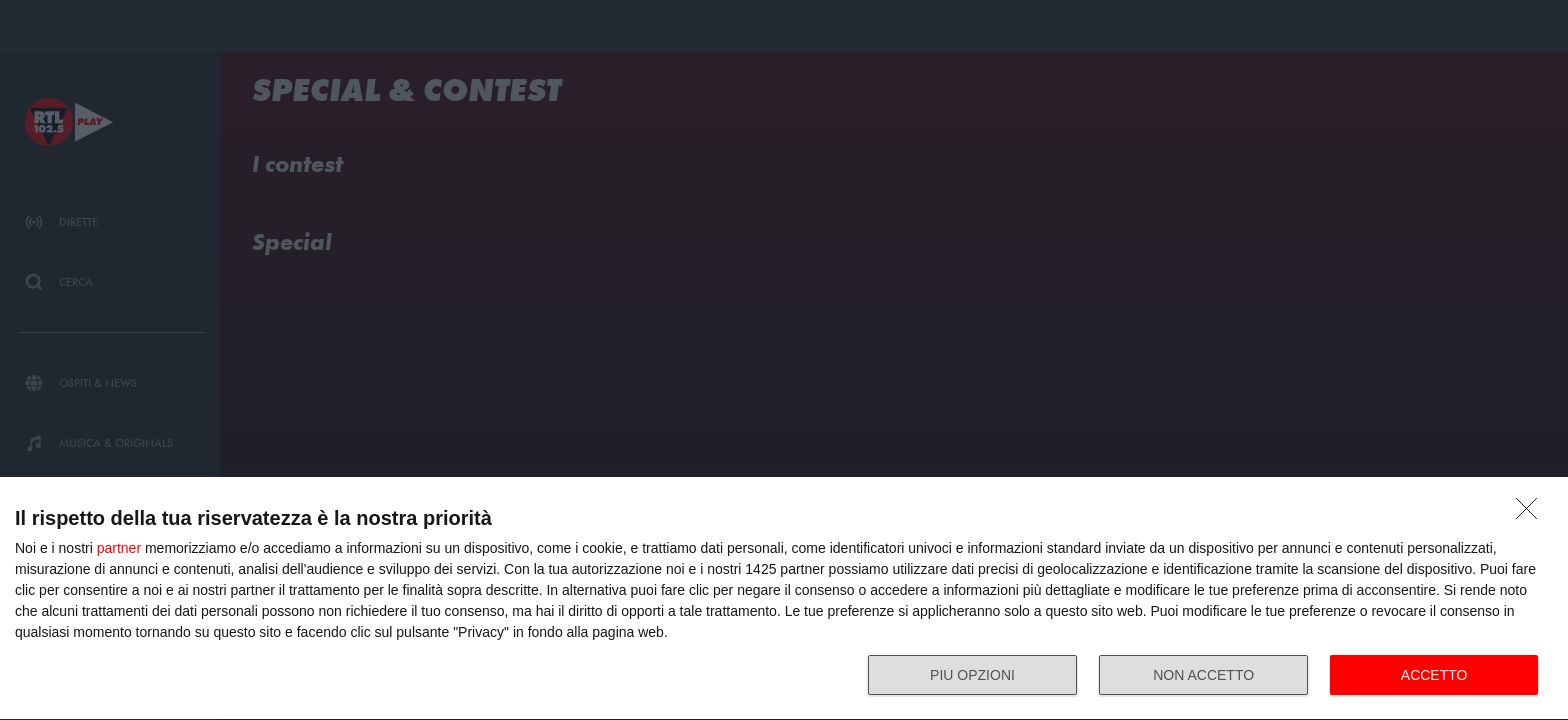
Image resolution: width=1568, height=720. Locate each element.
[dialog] (784, 599)
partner (119, 548)
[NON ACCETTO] (1532, 514)
